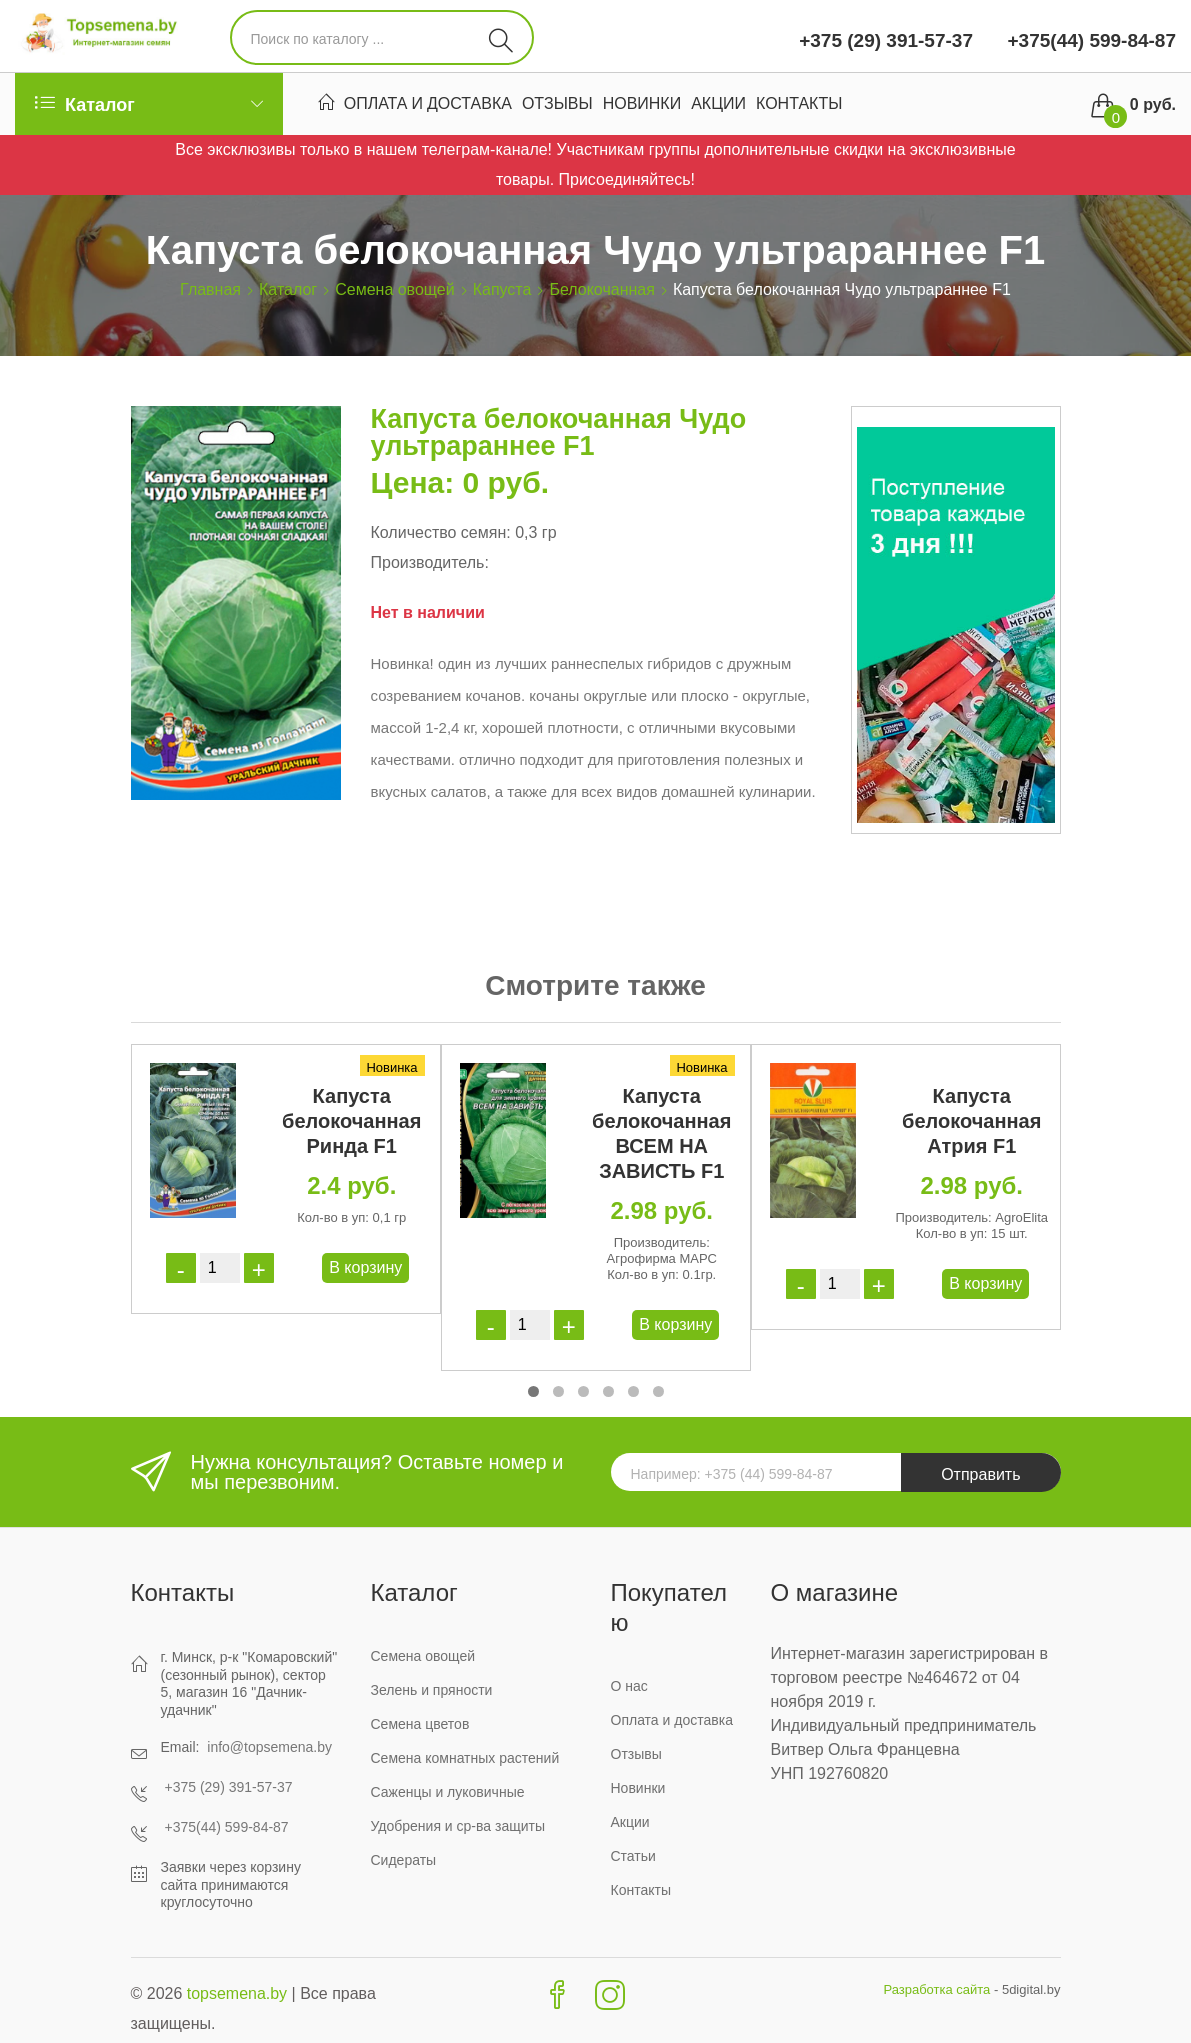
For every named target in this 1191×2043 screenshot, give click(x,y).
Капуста (502, 289)
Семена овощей (394, 289)
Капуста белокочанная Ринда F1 (351, 1121)
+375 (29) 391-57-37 (886, 40)
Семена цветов (420, 1724)
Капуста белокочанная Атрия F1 (971, 1121)
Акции (718, 106)
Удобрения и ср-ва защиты (458, 1826)
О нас (629, 1686)
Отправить (980, 1474)
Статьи (633, 1856)
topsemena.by (237, 1993)
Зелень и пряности (432, 1690)
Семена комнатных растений (465, 1758)
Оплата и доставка (428, 106)
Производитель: (430, 562)
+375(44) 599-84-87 (1089, 40)
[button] (533, 1391)
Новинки (642, 106)
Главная (210, 289)
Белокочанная (601, 289)
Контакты (799, 106)
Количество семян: (441, 532)
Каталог (288, 289)
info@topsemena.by (269, 1747)
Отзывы (557, 106)
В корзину (365, 1267)
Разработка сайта (936, 1989)
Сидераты (404, 1860)
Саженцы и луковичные (448, 1792)
